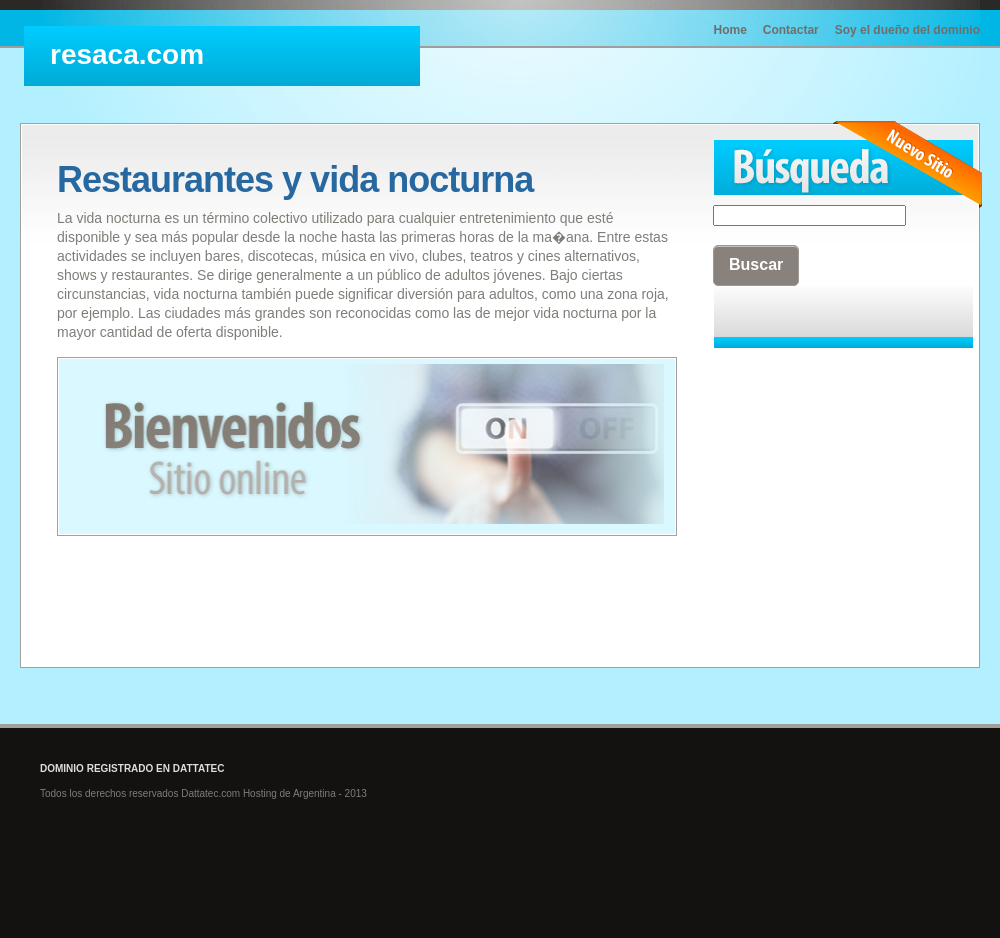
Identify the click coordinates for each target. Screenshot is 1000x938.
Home (730, 30)
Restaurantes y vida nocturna (295, 179)
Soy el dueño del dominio (907, 30)
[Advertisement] (813, 461)
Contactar (791, 30)
